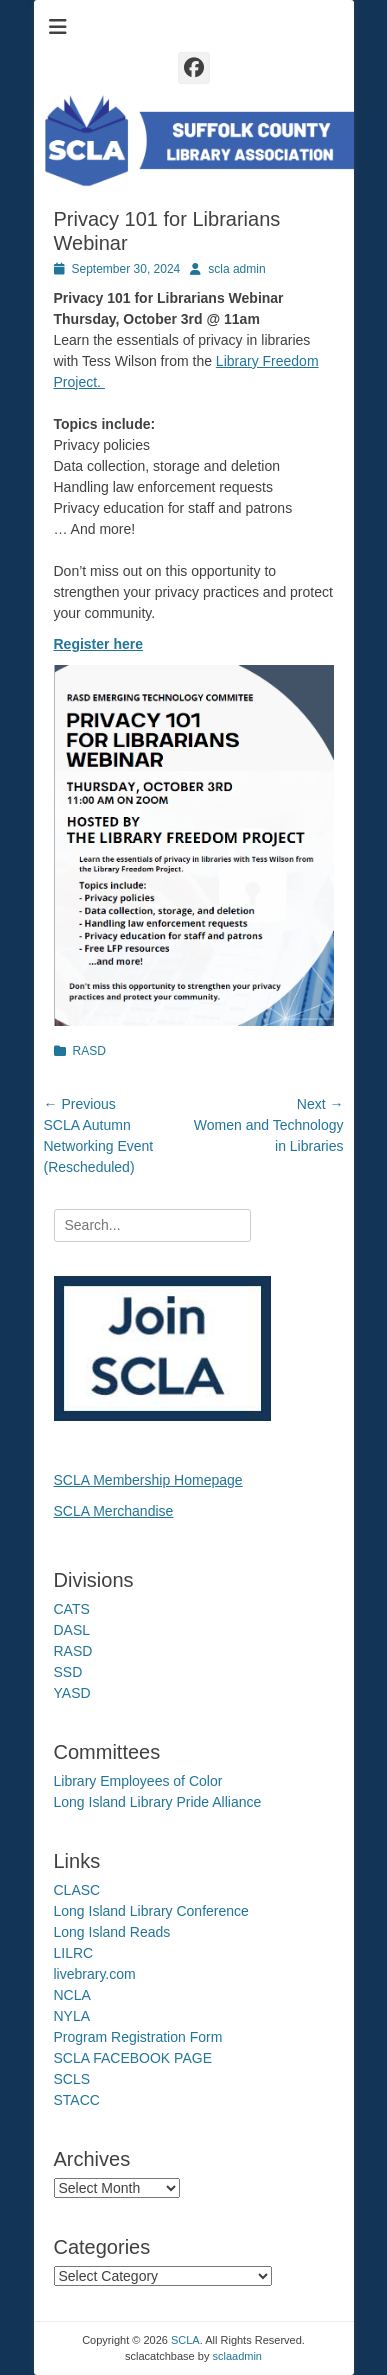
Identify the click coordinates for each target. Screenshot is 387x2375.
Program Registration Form (138, 2037)
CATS (72, 1609)
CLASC (77, 1890)
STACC (77, 2100)
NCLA (72, 1995)
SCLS (72, 2079)
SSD (68, 1672)
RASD (89, 1051)
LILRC (74, 1953)
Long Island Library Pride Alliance (158, 1802)
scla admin (236, 269)
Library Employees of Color (138, 1781)
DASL (72, 1630)
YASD (72, 1693)
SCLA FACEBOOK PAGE (133, 2058)
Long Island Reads (112, 1932)
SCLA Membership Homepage (148, 1480)
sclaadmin (237, 2356)
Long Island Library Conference (151, 1911)
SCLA (185, 2340)
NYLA (72, 2016)
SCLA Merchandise (114, 1511)
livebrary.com (95, 1974)
